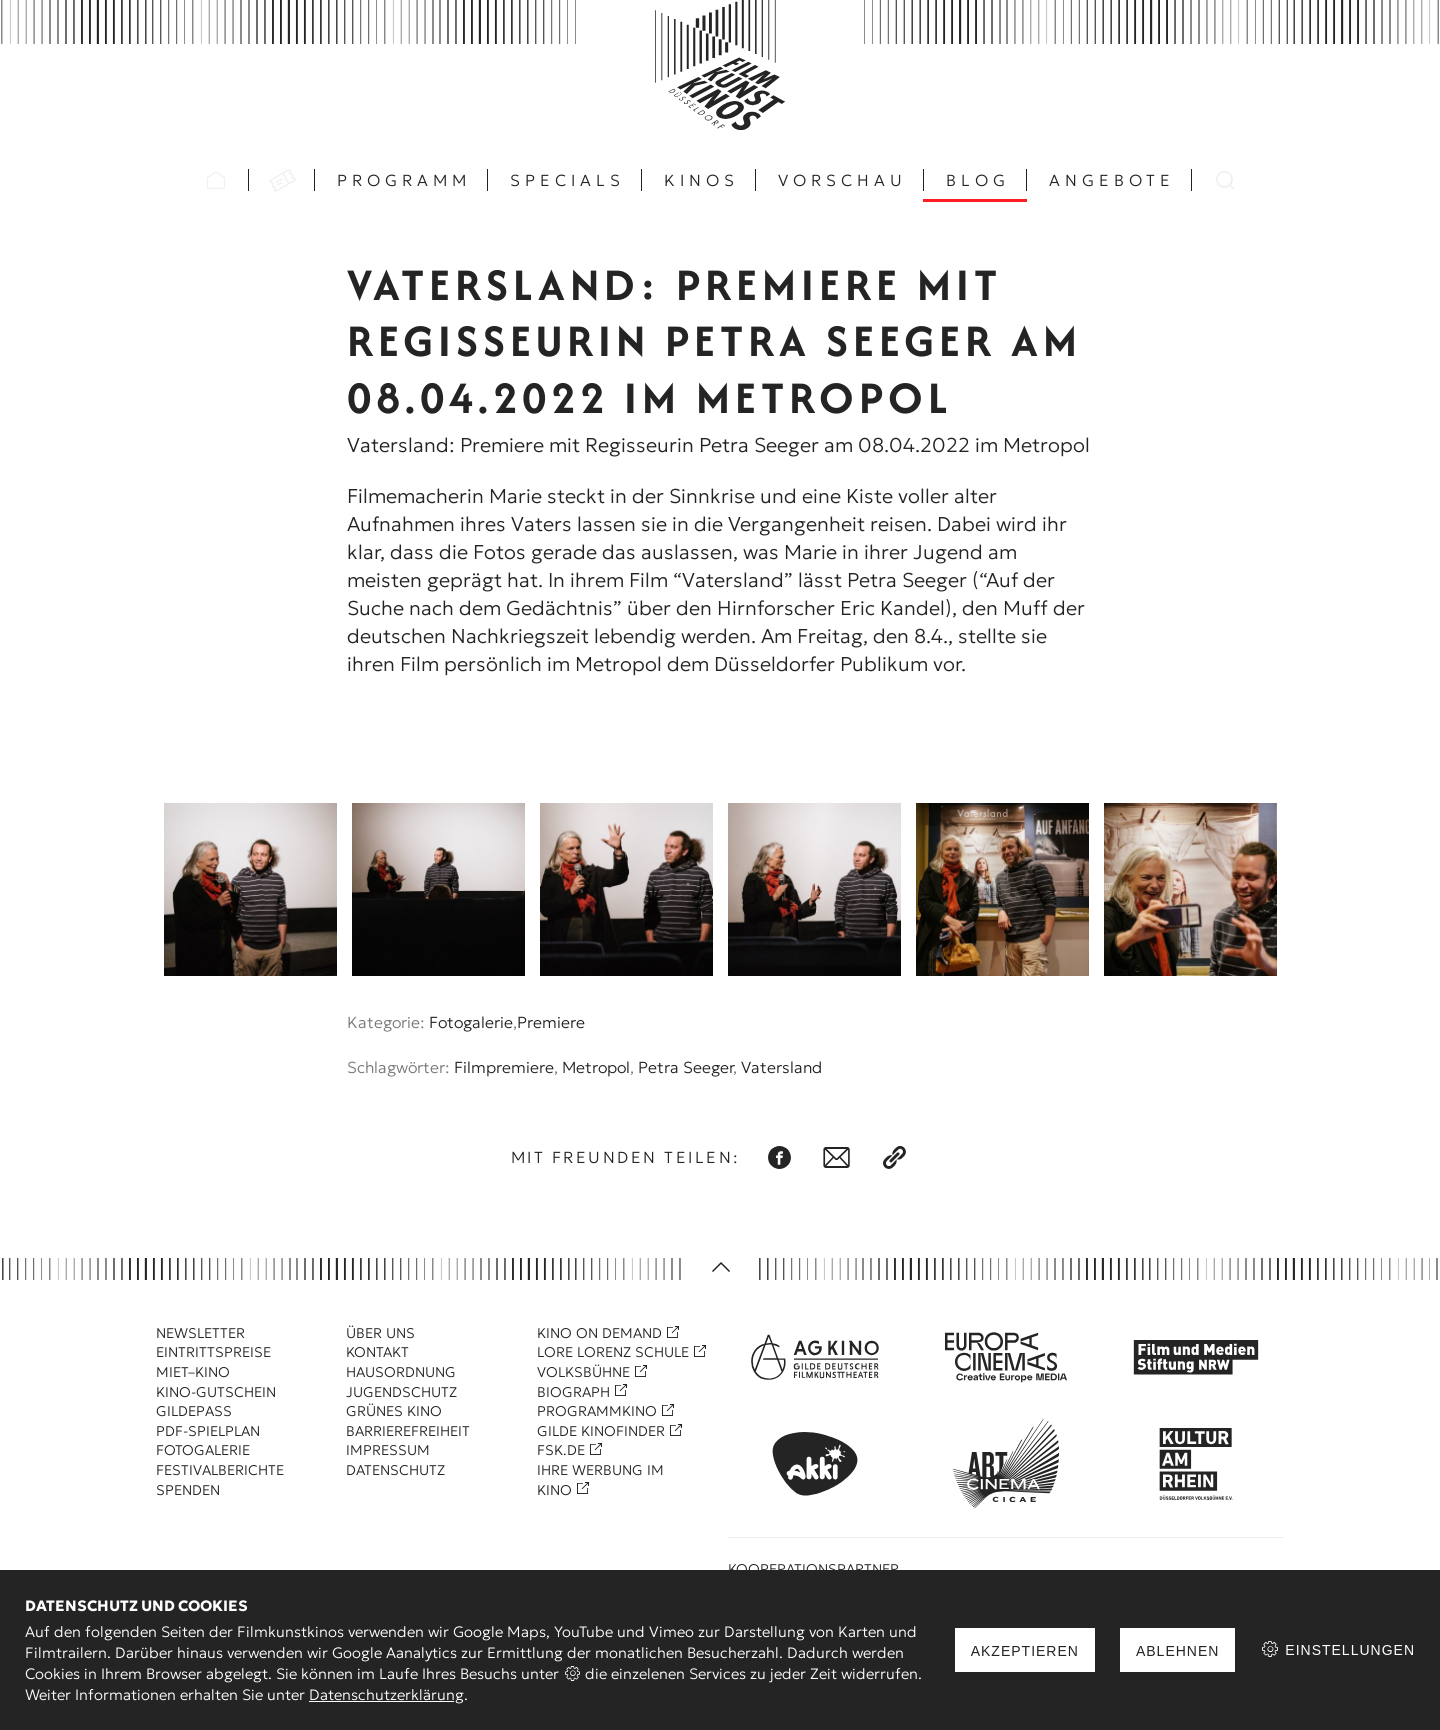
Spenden (188, 1490)
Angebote (1112, 180)
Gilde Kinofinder (601, 1431)
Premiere (551, 1022)
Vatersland (781, 1067)
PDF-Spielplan (208, 1431)
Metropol (596, 1067)
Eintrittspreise (213, 1352)
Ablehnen (1177, 1651)
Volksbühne (583, 1372)
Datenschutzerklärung (386, 1694)
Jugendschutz (401, 1392)
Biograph (573, 1392)
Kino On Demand (599, 1333)
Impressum (388, 1450)
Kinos (701, 180)
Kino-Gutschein (216, 1392)
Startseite (216, 180)
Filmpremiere (504, 1067)
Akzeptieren (1025, 1651)
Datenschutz (395, 1470)
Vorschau (842, 180)
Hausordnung (401, 1372)
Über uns (380, 1333)
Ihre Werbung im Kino (600, 1480)
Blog (978, 180)
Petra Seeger (685, 1067)
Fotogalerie (471, 1022)
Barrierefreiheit (408, 1431)
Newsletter (200, 1333)
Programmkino (597, 1411)
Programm (404, 180)
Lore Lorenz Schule (613, 1352)
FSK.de (561, 1450)
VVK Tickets (282, 180)
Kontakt (377, 1352)
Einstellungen (1337, 1649)
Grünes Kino (394, 1411)
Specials (567, 180)
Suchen (1225, 180)
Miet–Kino (193, 1372)
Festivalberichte (220, 1470)
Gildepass (194, 1411)
